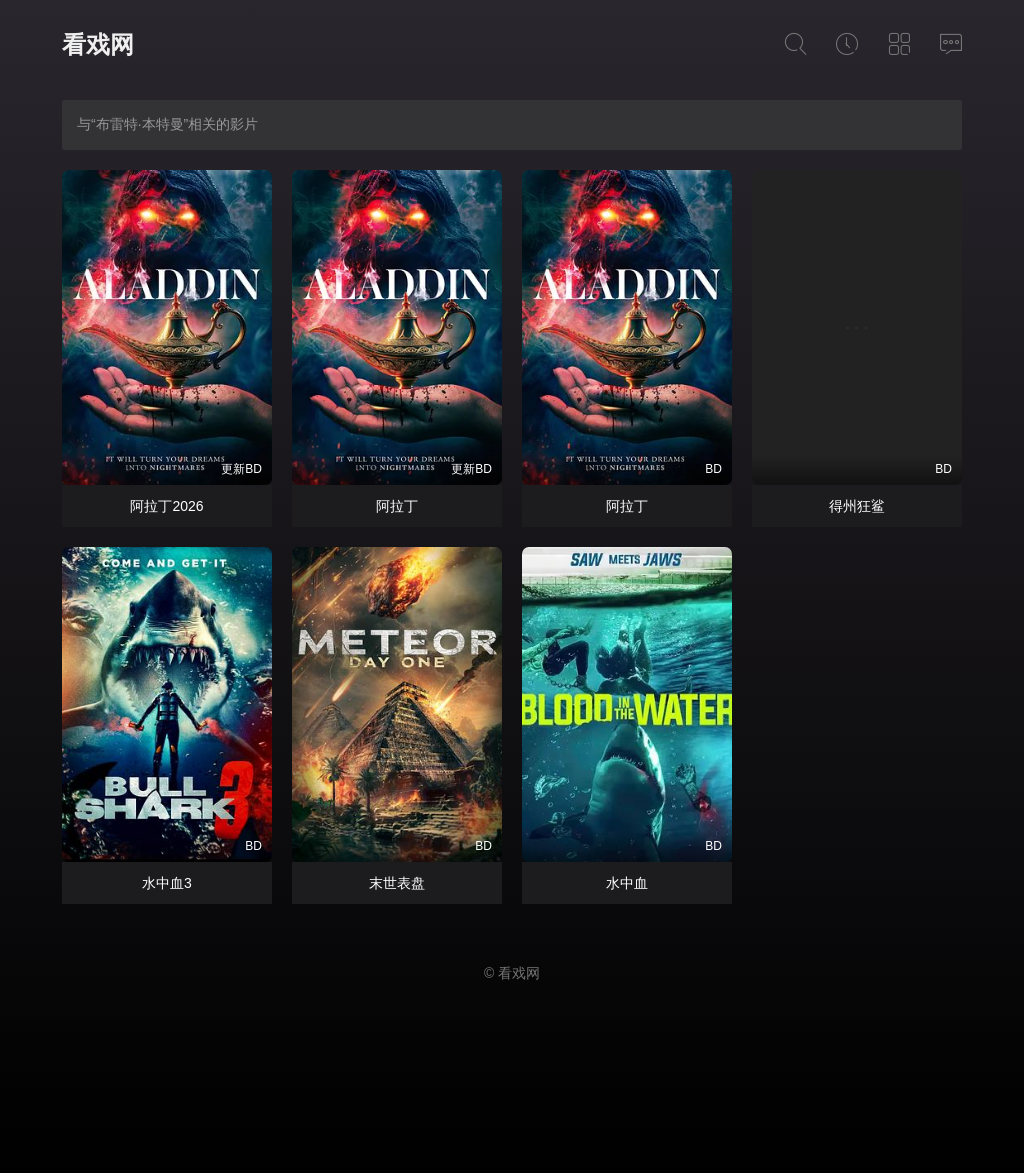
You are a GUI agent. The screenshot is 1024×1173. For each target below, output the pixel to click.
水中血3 (167, 883)
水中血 (627, 883)
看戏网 (98, 44)
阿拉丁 (397, 506)
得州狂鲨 (857, 506)
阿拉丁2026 (166, 506)
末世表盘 (397, 883)
